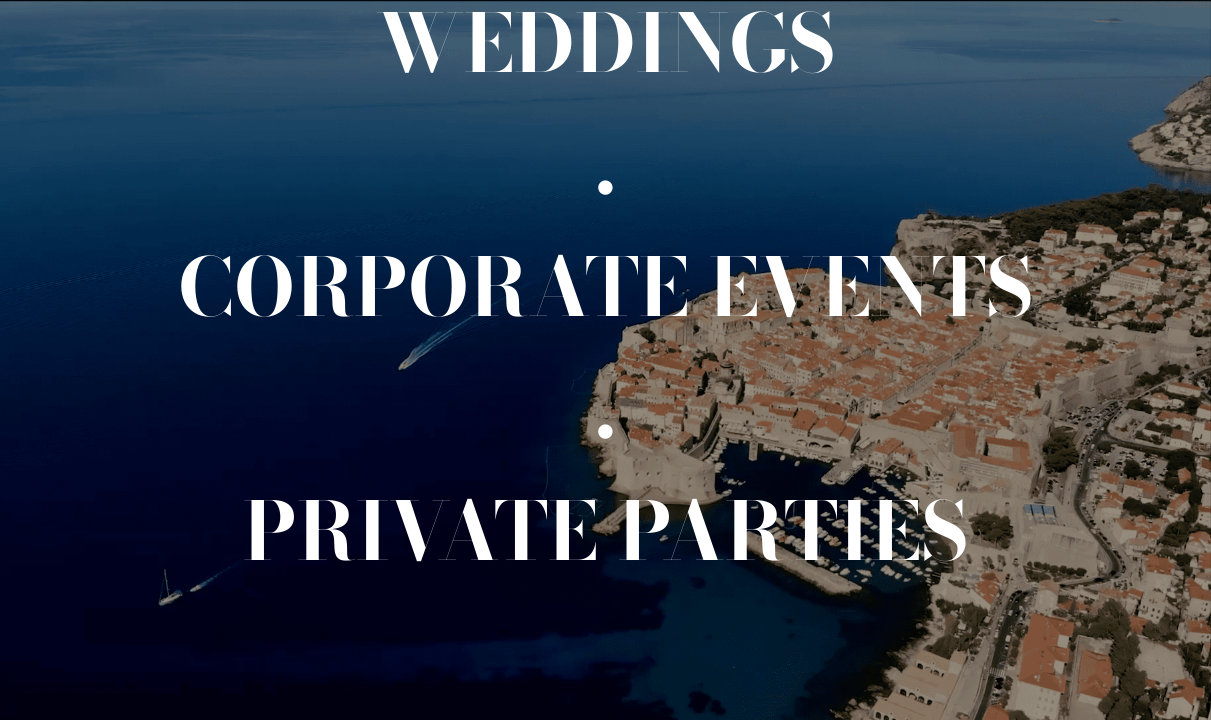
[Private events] (606, 531)
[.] (605, 165)
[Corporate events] (606, 287)
